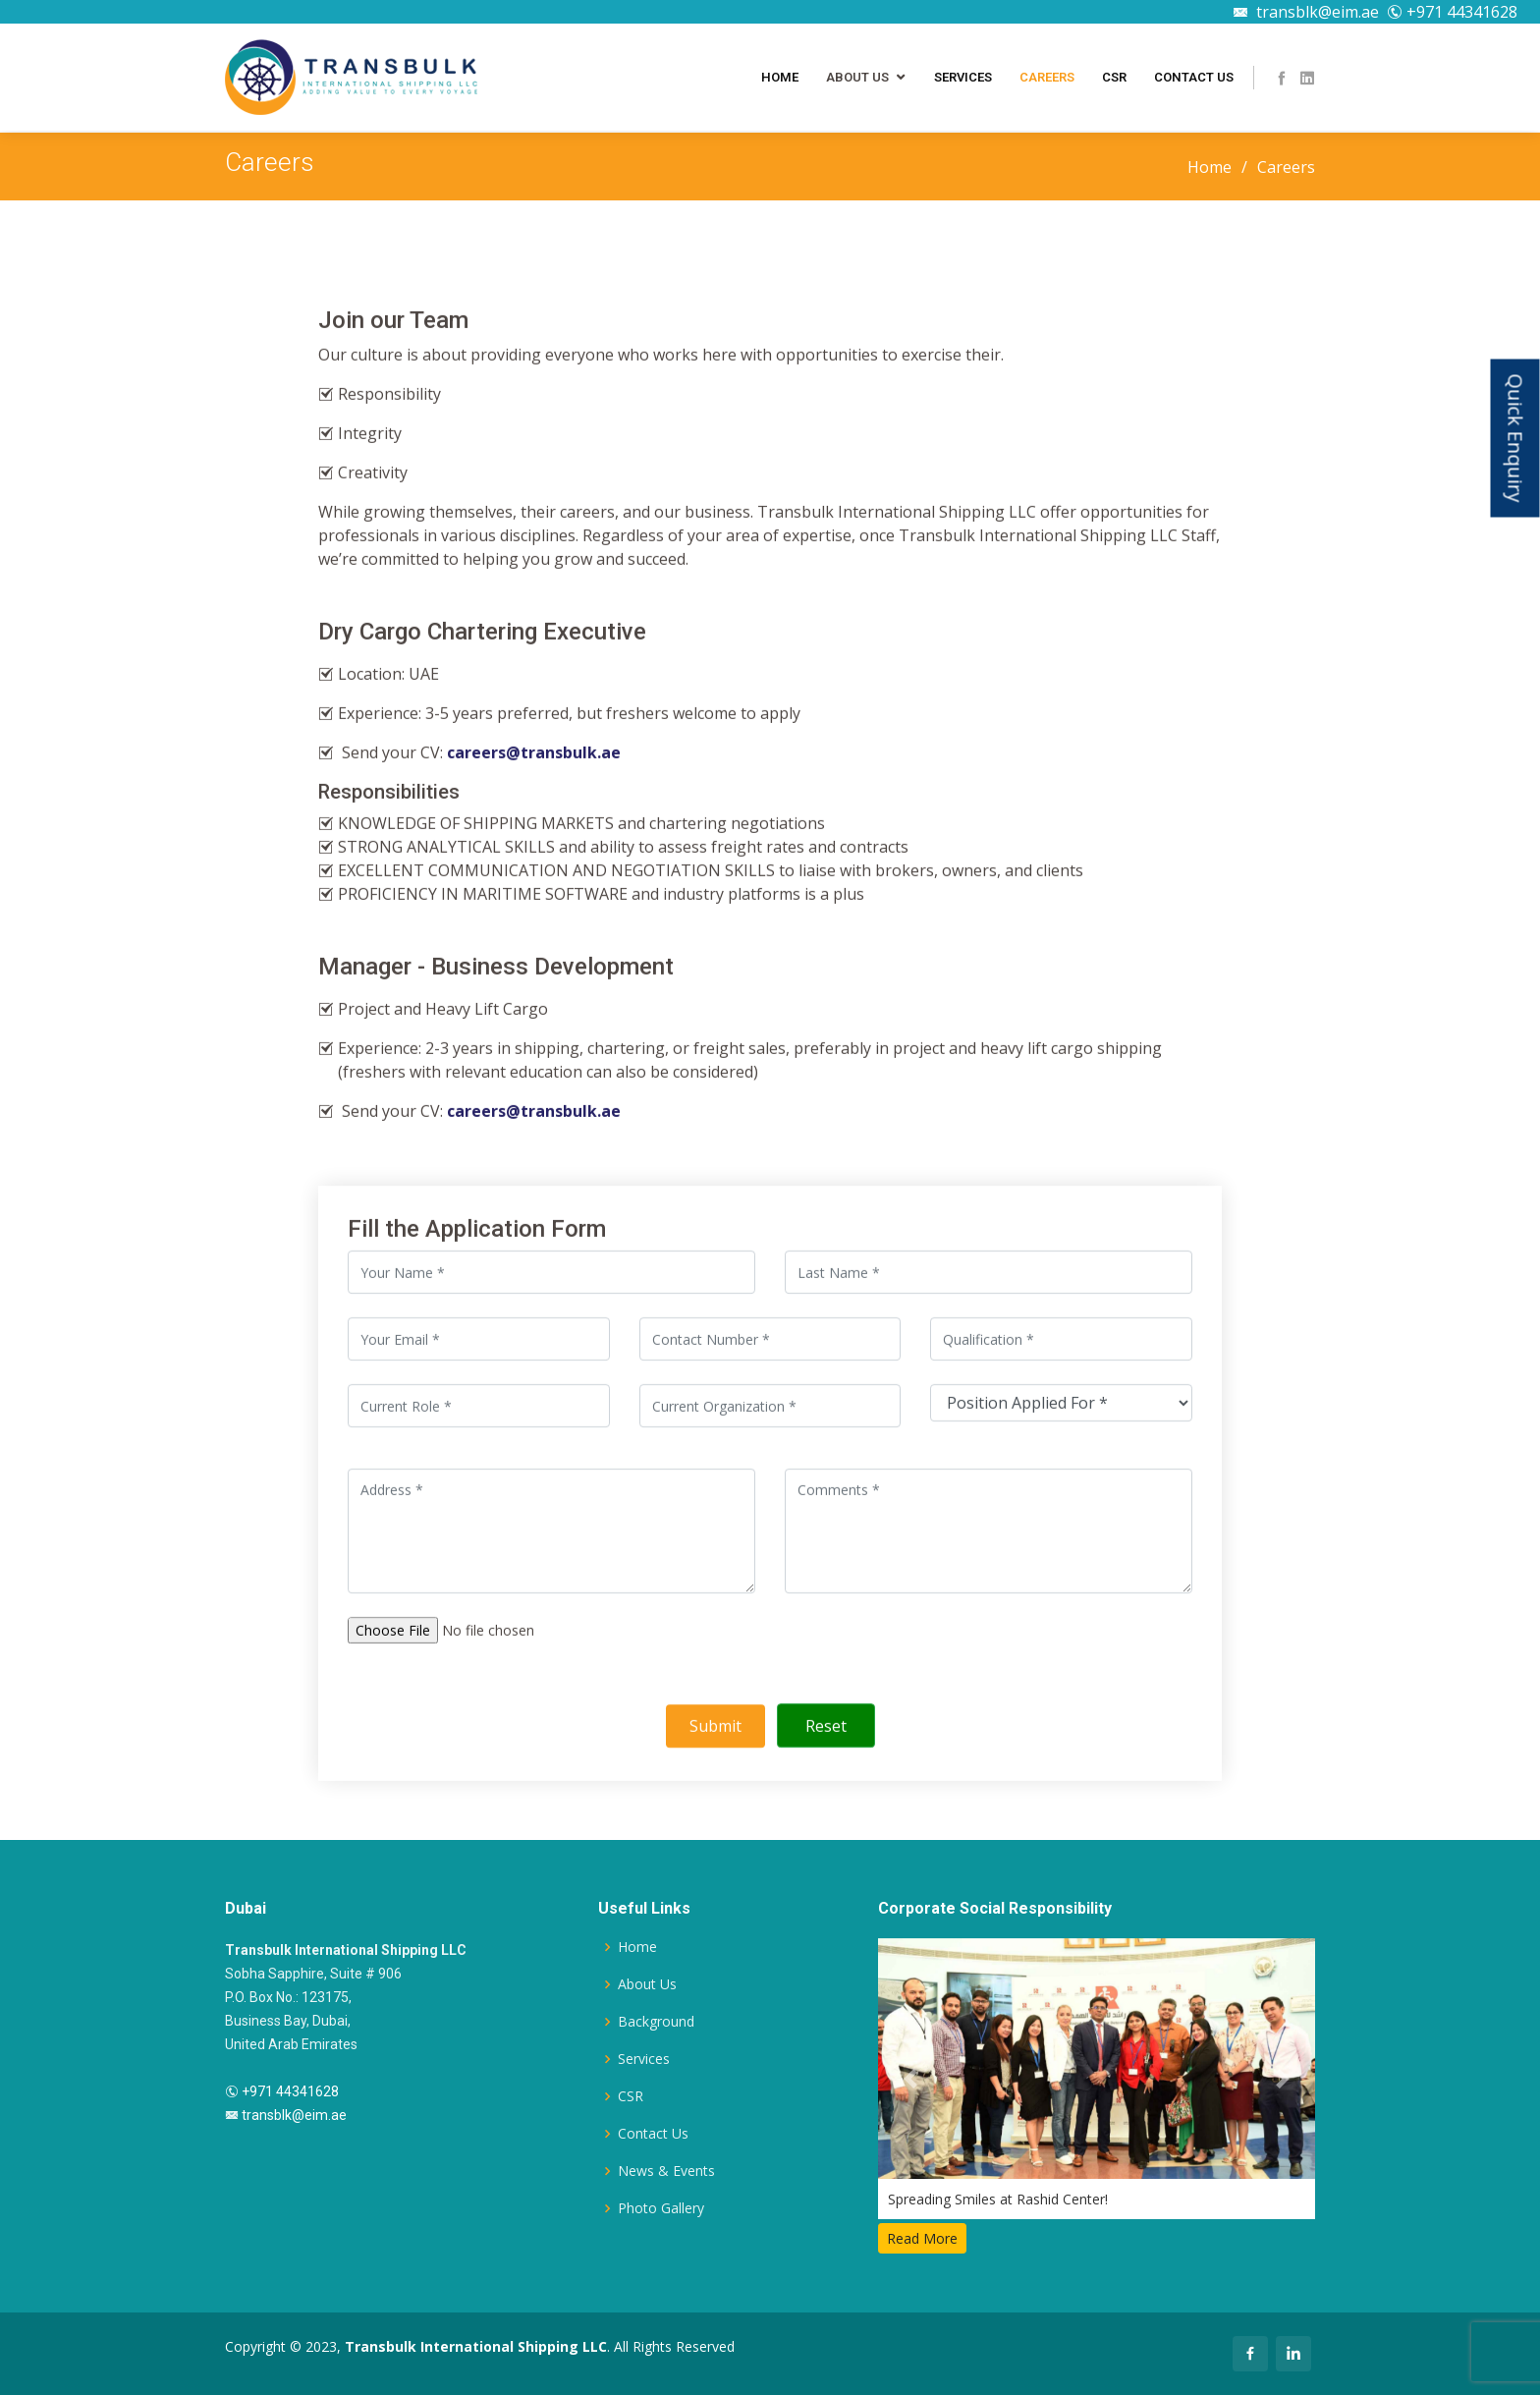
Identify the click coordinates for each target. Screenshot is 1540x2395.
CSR (1114, 77)
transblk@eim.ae (1306, 12)
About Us (857, 77)
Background (656, 2022)
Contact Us (1194, 77)
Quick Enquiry (1516, 437)
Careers (1046, 77)
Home (779, 77)
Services (963, 77)
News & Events (666, 2171)
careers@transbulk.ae (534, 755)
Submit (715, 1729)
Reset (826, 1729)
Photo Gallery (661, 2208)
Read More (922, 2238)
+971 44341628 (1452, 12)
